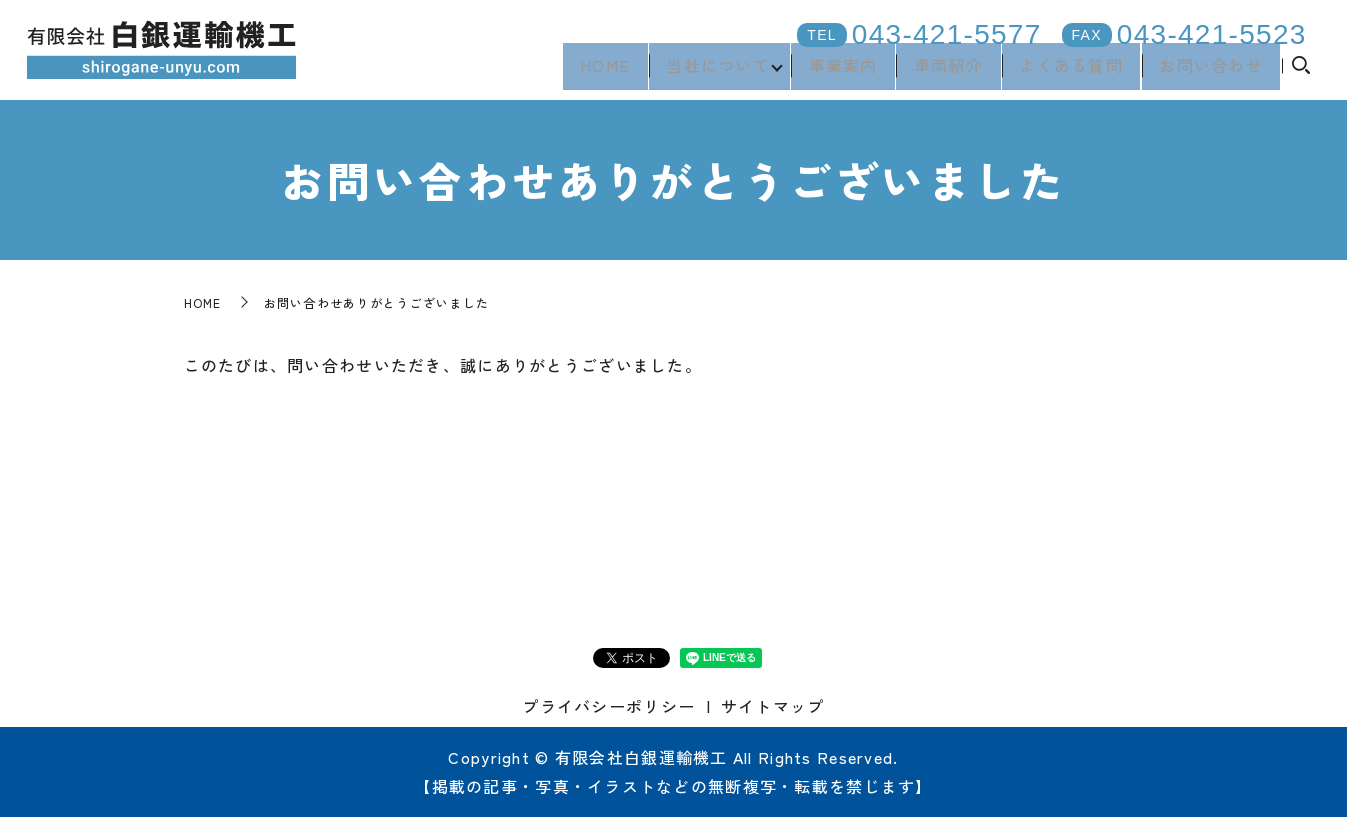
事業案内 (831, 71)
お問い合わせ (1210, 71)
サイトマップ (773, 706)
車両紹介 (939, 71)
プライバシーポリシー (608, 706)
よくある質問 (1066, 71)
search (1301, 72)
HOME (584, 71)
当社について (700, 71)
